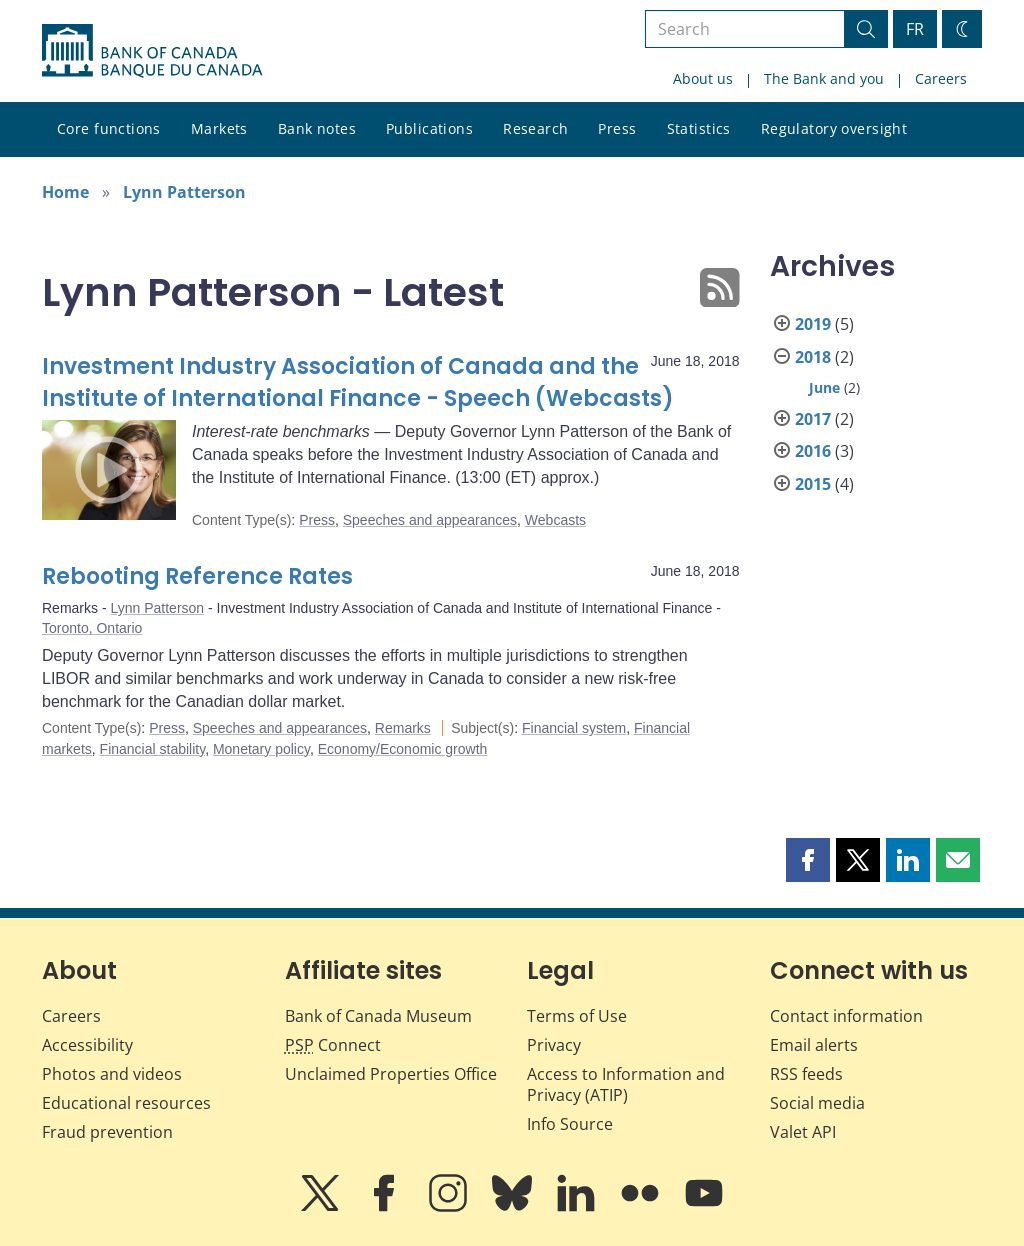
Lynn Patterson (184, 192)
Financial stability (153, 749)
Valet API (803, 1132)
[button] (808, 860)
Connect (333, 1045)
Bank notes (317, 128)
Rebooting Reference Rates (197, 576)
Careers (941, 78)
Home (65, 192)
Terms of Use (577, 1016)
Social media (817, 1103)
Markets (219, 128)
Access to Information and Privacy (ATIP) (626, 1084)
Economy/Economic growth (403, 749)
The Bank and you (824, 78)
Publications (429, 128)
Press (617, 128)
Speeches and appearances (430, 520)
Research (535, 128)
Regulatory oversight (834, 128)
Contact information (846, 1016)
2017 (813, 419)
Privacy (554, 1045)
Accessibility (87, 1045)
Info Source (570, 1124)
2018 (813, 357)
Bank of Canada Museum (378, 1016)
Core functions (109, 128)
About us (703, 78)
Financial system (574, 728)
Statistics (699, 128)
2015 (813, 484)
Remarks (403, 728)
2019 (813, 324)
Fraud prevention (107, 1132)
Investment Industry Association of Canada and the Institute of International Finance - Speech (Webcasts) (358, 382)
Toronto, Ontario (92, 628)
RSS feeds (806, 1074)
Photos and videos (112, 1074)
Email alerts (814, 1045)
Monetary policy (261, 749)
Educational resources (126, 1103)
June (824, 387)
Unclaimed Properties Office (391, 1074)
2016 (813, 451)
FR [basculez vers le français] (915, 29)
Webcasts (555, 520)
